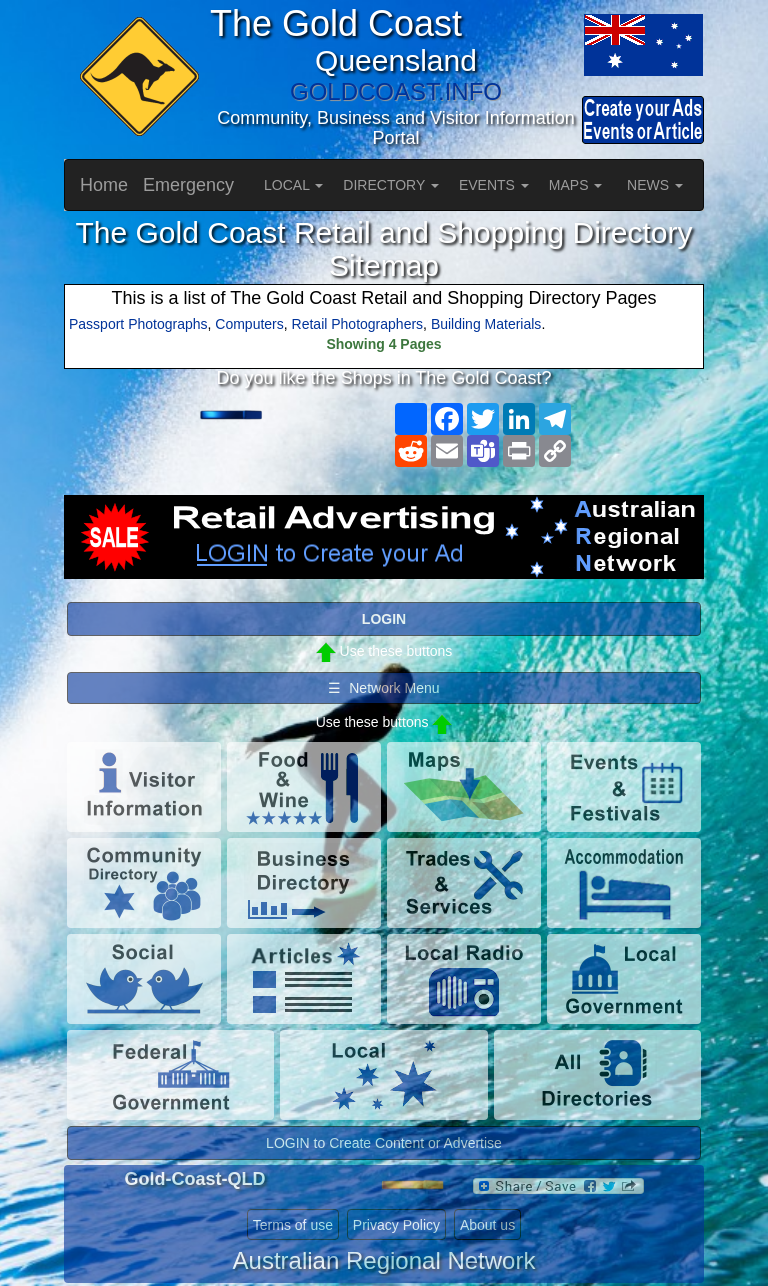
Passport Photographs (138, 324)
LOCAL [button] (293, 185)
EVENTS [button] (494, 185)
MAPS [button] (576, 185)
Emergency (188, 185)
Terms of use (293, 1225)
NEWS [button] (655, 185)
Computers (249, 324)
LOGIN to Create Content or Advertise (384, 1143)
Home (104, 185)
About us (487, 1225)
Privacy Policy (396, 1225)
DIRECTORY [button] (391, 185)
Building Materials (486, 324)
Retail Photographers (358, 324)
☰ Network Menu (383, 688)
